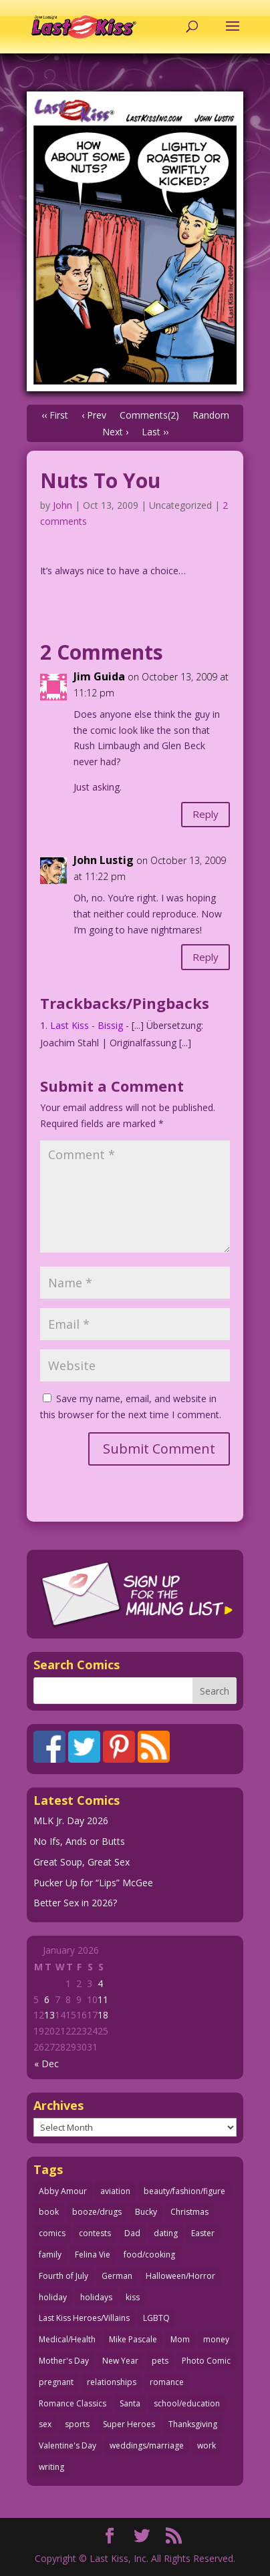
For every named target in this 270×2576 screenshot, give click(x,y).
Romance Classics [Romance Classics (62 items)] (72, 2403)
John (62, 505)
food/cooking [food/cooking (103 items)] (149, 2254)
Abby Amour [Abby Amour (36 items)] (63, 2191)
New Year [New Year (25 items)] (120, 2360)
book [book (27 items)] (49, 2211)
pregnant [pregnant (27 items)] (56, 2382)
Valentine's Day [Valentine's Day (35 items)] (67, 2445)
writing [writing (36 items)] (51, 2467)
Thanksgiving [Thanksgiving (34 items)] (192, 2424)
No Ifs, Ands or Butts (79, 1841)
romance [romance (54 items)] (167, 2382)
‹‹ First (54, 415)
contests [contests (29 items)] (95, 2233)
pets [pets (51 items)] (160, 2360)
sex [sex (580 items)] (45, 2424)
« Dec (46, 2063)
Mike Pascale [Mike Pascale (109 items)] (133, 2339)
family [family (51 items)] (50, 2254)
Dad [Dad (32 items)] (132, 2233)
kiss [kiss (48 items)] (133, 2297)
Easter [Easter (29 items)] (203, 2233)
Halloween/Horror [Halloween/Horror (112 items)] (180, 2276)
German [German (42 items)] (117, 2276)
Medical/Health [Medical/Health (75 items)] (67, 2339)
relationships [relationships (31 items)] (111, 2382)
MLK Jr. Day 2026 (70, 1820)
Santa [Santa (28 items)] (130, 2403)
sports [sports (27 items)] (77, 2424)
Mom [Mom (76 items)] (180, 2339)
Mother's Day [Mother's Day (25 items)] (64, 2360)
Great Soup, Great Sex (81, 1862)
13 (49, 2014)
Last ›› (155, 431)
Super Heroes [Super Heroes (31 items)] (129, 2424)
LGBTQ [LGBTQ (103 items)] (156, 2318)
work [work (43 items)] (206, 2445)
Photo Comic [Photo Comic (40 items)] (206, 2360)
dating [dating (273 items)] (166, 2233)
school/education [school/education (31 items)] (187, 2403)
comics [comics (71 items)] (52, 2233)
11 (103, 1999)
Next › (115, 431)
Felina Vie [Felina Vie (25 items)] (92, 2254)
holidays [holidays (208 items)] (96, 2297)
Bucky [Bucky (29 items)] (146, 2211)
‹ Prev (94, 415)
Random (210, 415)
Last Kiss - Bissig (86, 1025)
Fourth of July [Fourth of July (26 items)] (63, 2276)
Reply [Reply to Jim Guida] (205, 814)
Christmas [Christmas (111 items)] (189, 2211)
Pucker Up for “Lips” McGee (93, 1882)
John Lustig (104, 860)
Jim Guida (99, 676)
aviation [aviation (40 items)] (115, 2191)
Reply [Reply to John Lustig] (205, 956)
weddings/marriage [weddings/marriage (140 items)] (147, 2445)
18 (103, 2014)
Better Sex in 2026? (75, 1902)
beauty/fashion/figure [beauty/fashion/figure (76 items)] (184, 2191)
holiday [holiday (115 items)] (53, 2297)
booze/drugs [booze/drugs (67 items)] (97, 2211)
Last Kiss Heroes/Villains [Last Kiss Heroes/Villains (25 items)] (84, 2318)
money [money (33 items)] (216, 2339)
